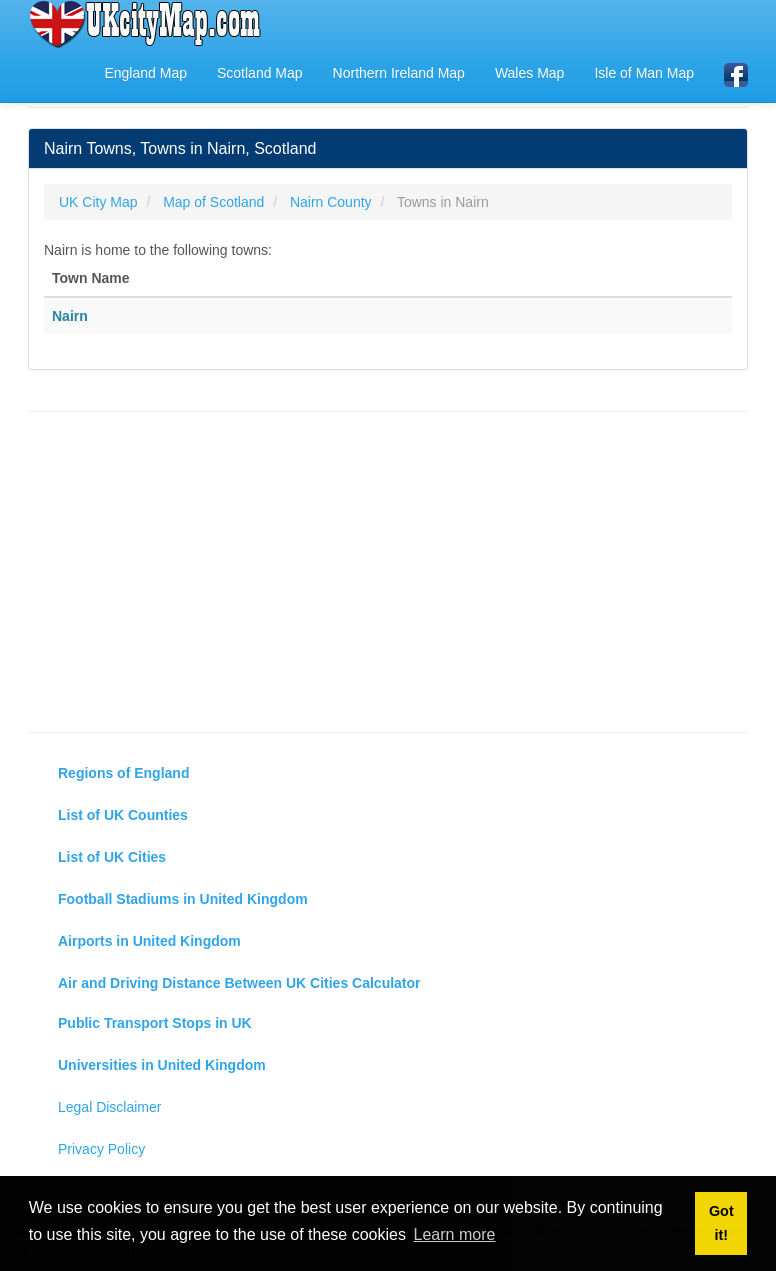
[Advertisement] (388, 572)
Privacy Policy (101, 1149)
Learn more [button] (455, 1234)
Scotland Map (260, 73)
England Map (145, 73)
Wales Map (530, 73)
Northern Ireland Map (399, 73)
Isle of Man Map (644, 73)
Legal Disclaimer (109, 1107)
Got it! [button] (721, 1223)
